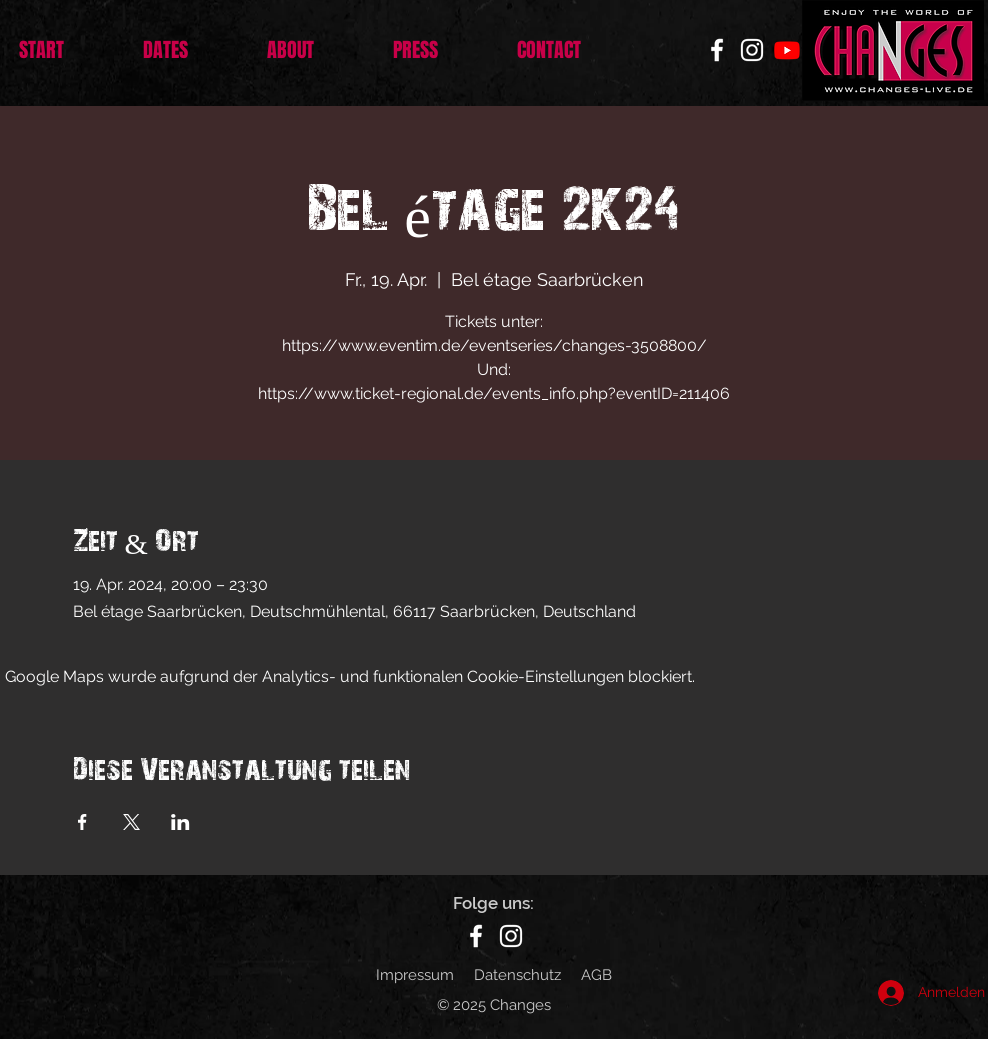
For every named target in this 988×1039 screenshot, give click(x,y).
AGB (596, 975)
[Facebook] (717, 50)
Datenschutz (517, 975)
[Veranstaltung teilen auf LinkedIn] (180, 822)
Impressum (415, 975)
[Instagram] (752, 50)
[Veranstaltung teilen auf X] (131, 822)
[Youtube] (787, 50)
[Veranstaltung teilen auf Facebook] (82, 822)
